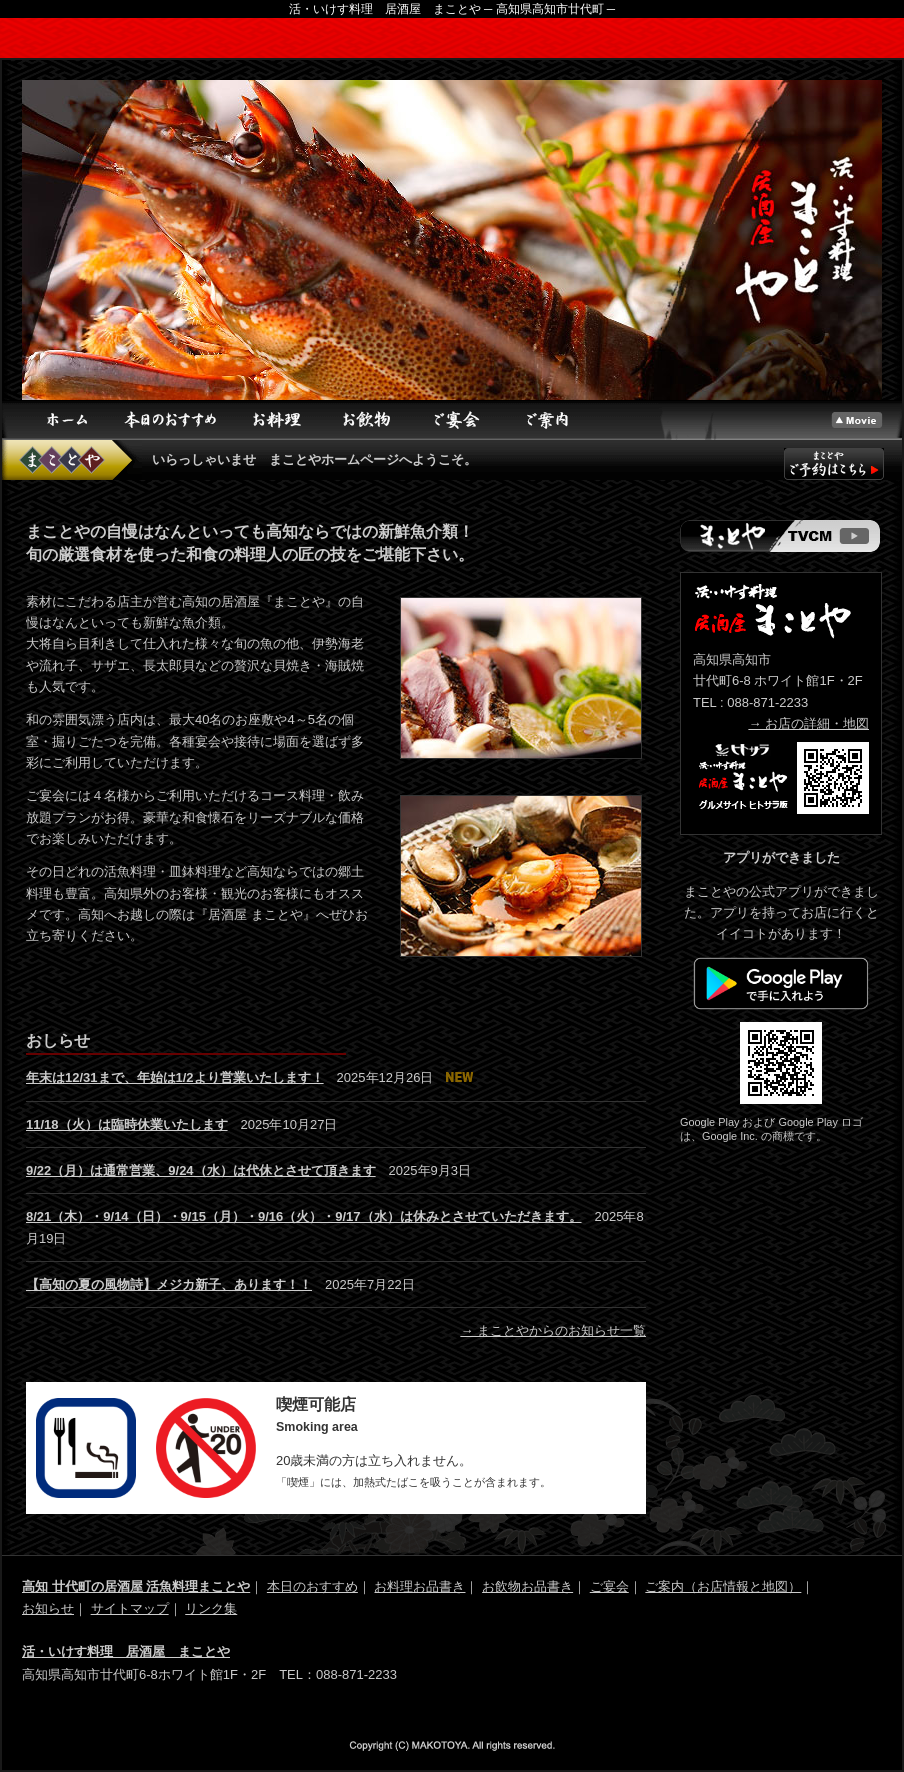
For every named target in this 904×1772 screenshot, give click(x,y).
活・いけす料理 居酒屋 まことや (126, 1651)
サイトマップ (130, 1608)
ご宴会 (457, 420)
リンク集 (211, 1608)
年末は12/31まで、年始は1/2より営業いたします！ (175, 1077)
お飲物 (367, 420)
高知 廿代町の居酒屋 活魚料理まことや (136, 1586)
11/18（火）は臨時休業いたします (127, 1124)
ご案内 (547, 420)
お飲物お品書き (527, 1586)
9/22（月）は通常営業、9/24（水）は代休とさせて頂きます (201, 1170)
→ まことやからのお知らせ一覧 (553, 1330)
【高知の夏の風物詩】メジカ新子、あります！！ (169, 1284)
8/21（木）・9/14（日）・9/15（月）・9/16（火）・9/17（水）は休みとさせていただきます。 (304, 1216)
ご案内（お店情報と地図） (723, 1586)
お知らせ (48, 1608)
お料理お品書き (419, 1586)
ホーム (67, 420)
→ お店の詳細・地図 (808, 723)
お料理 (277, 420)
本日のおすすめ (172, 420)
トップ (857, 420)
